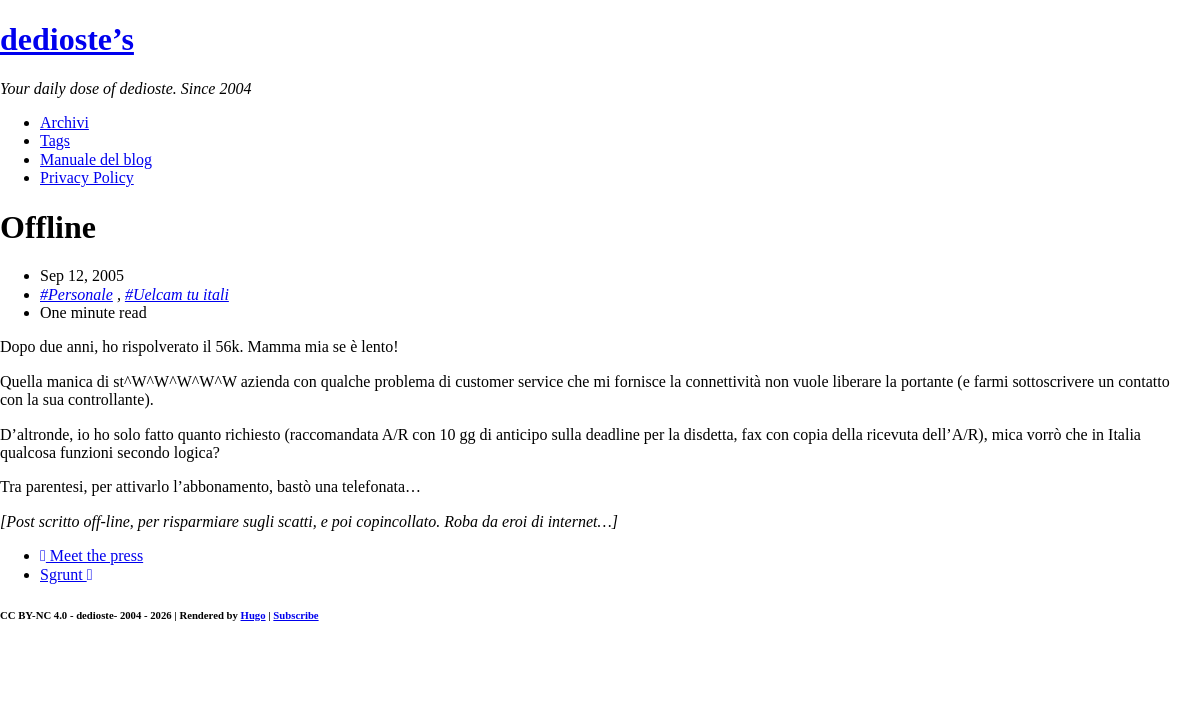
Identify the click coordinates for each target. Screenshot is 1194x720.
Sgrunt (66, 574)
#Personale (76, 294)
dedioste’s (67, 39)
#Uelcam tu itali (177, 294)
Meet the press (91, 555)
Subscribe (295, 615)
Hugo (253, 615)
